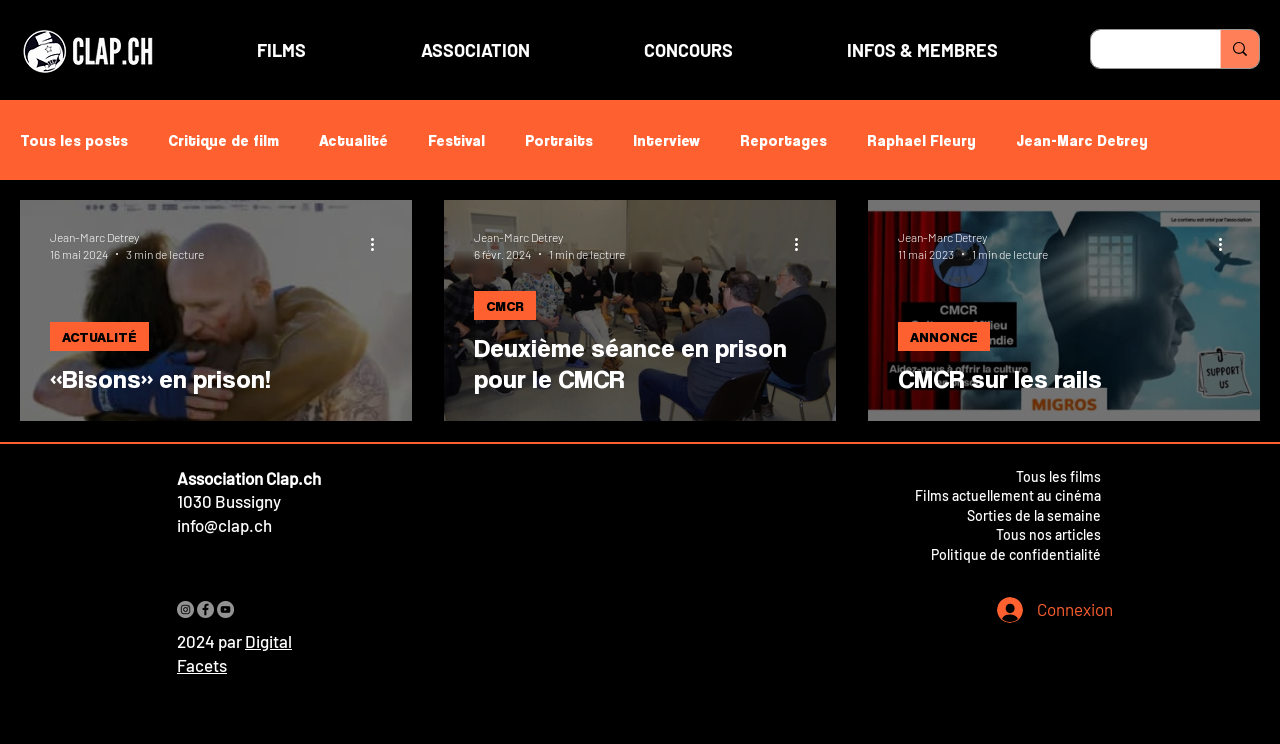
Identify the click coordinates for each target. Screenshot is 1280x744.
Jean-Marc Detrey (1082, 140)
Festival (456, 140)
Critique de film (223, 140)
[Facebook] (205, 609)
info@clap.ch (224, 525)
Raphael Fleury (921, 140)
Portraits (559, 140)
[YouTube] (225, 609)
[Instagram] (185, 609)
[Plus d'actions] (379, 244)
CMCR (505, 305)
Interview (666, 140)
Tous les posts (74, 140)
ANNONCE (944, 336)
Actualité (353, 140)
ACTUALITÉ (99, 336)
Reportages (783, 140)
